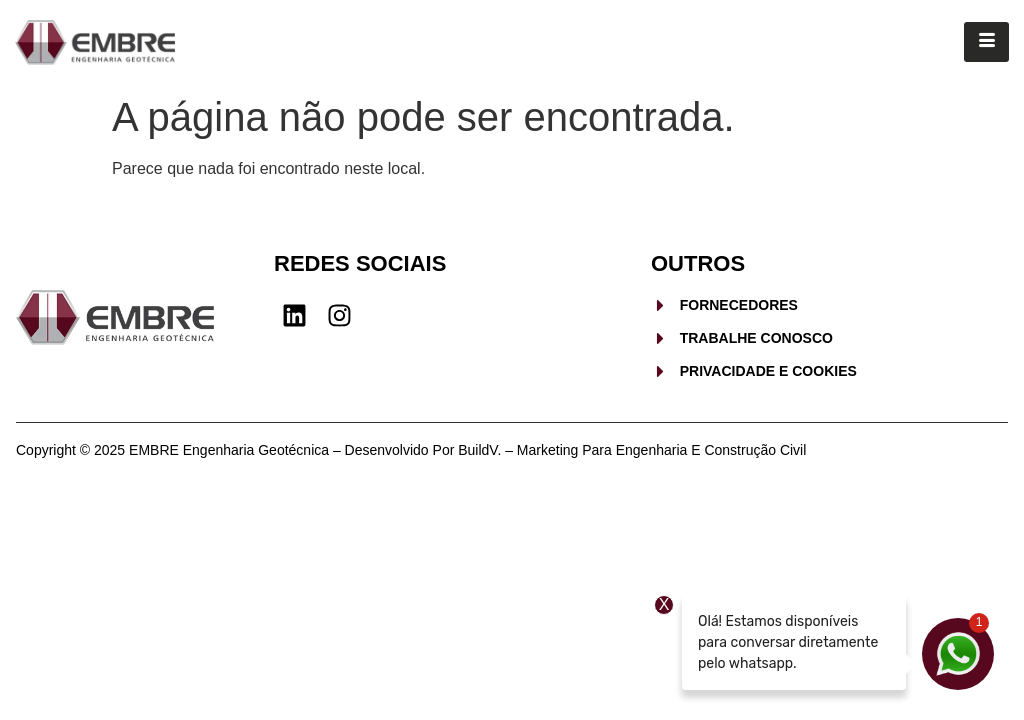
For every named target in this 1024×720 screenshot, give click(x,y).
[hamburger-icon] (986, 42)
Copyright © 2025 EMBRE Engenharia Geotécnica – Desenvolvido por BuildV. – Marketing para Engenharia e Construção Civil (411, 450)
